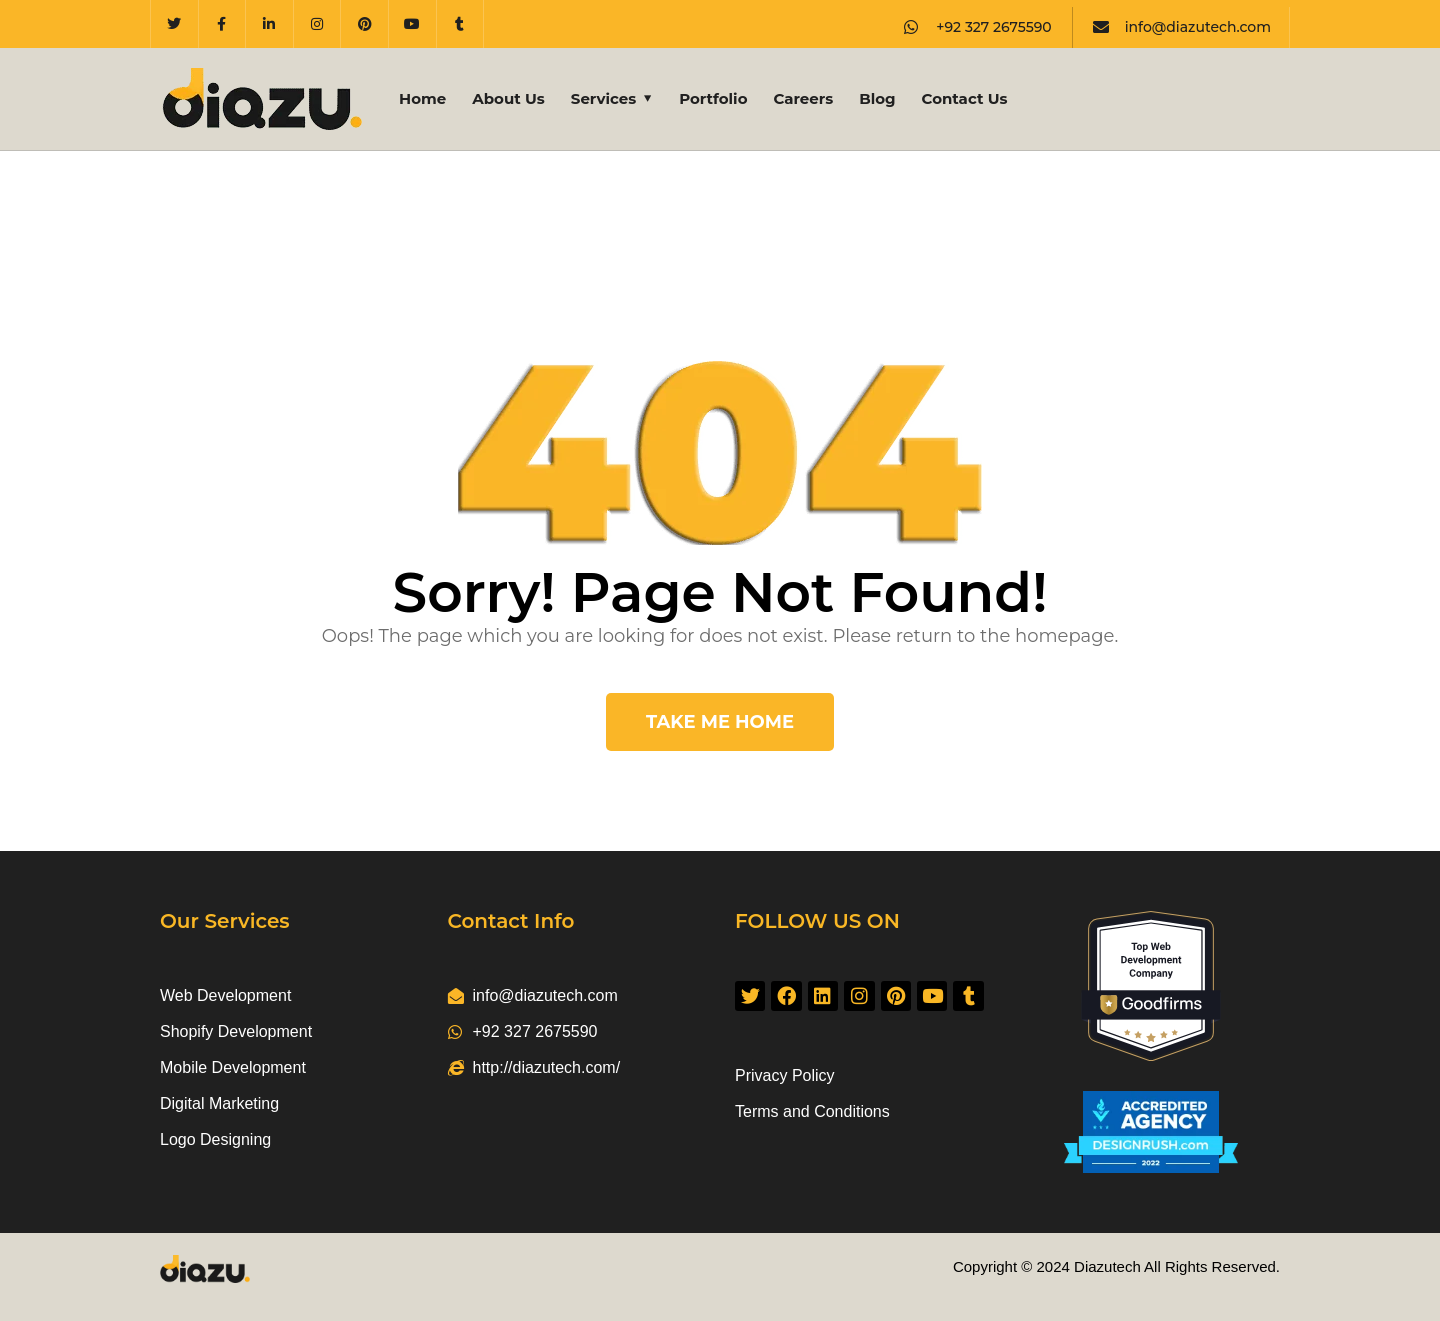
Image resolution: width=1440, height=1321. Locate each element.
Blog (877, 98)
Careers (803, 98)
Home (422, 98)
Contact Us (965, 98)
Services (603, 98)
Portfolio (713, 98)
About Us (508, 98)
